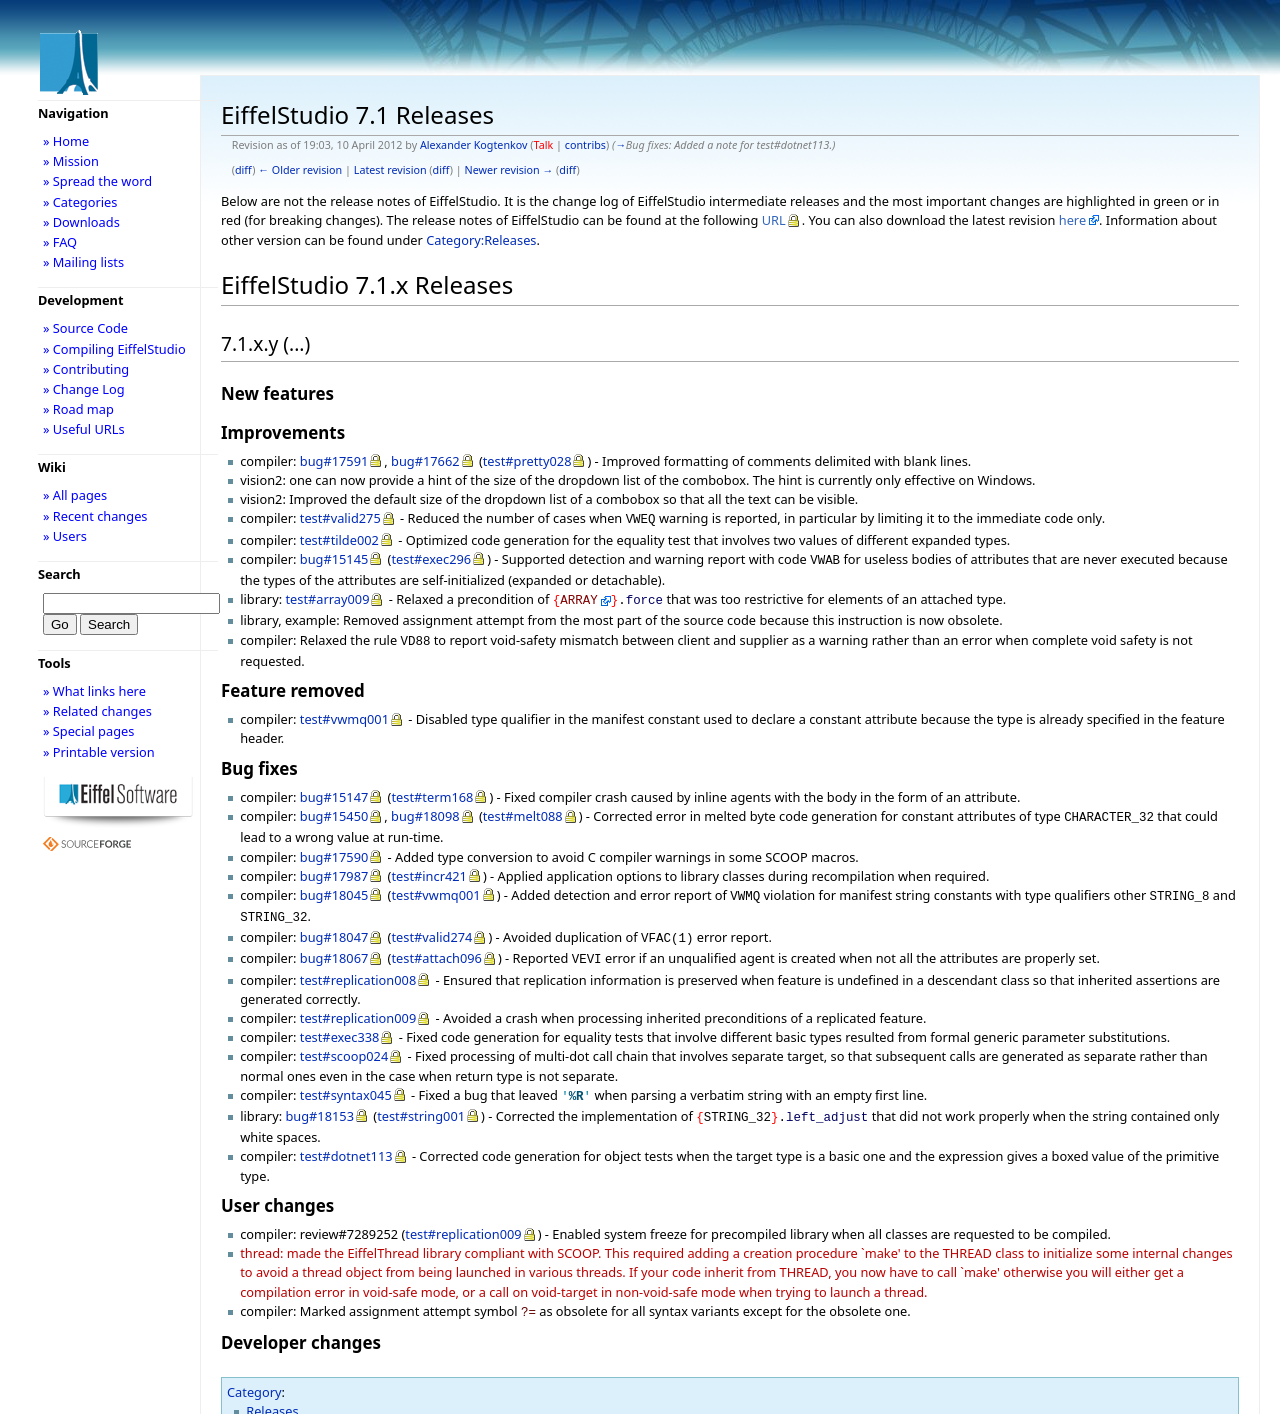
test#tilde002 (339, 538)
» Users (65, 536)
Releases (272, 1387)
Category (254, 1368)
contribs (585, 145)
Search (59, 574)
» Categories (80, 202)
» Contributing (86, 369)
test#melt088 (523, 808)
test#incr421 (428, 866)
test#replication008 (358, 962)
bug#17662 (425, 461)
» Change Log (84, 389)
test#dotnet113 (346, 1134)
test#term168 (432, 789)
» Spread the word (97, 181)
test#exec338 (340, 1019)
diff (243, 170)
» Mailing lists (83, 262)
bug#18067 (334, 942)
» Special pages (88, 731)
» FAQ (60, 242)
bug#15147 (334, 789)
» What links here (94, 691)
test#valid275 (340, 518)
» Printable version (99, 752)
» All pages (75, 495)
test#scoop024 (344, 1038)
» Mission (71, 161)
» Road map (78, 409)
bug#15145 (334, 557)
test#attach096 (436, 942)
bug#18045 (334, 885)
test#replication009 (358, 1000)
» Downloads (81, 222)
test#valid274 (431, 923)
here (1072, 220)
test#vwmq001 (344, 711)
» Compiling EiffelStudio (114, 349)
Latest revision (390, 170)
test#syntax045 (346, 1077)
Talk (544, 145)
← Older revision (300, 170)
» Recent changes (95, 516)
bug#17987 (334, 866)
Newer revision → (509, 170)
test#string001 (421, 1096)
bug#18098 (425, 808)
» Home (66, 141)
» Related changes (97, 711)
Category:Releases (481, 240)
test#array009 (327, 595)
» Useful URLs (84, 429)
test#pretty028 (527, 461)
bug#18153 (319, 1096)
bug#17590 (334, 847)
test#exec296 (431, 557)
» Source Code (85, 328)
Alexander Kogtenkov (474, 145)
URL (774, 220)
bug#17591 (334, 461)
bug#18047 (334, 923)
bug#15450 (334, 808)
